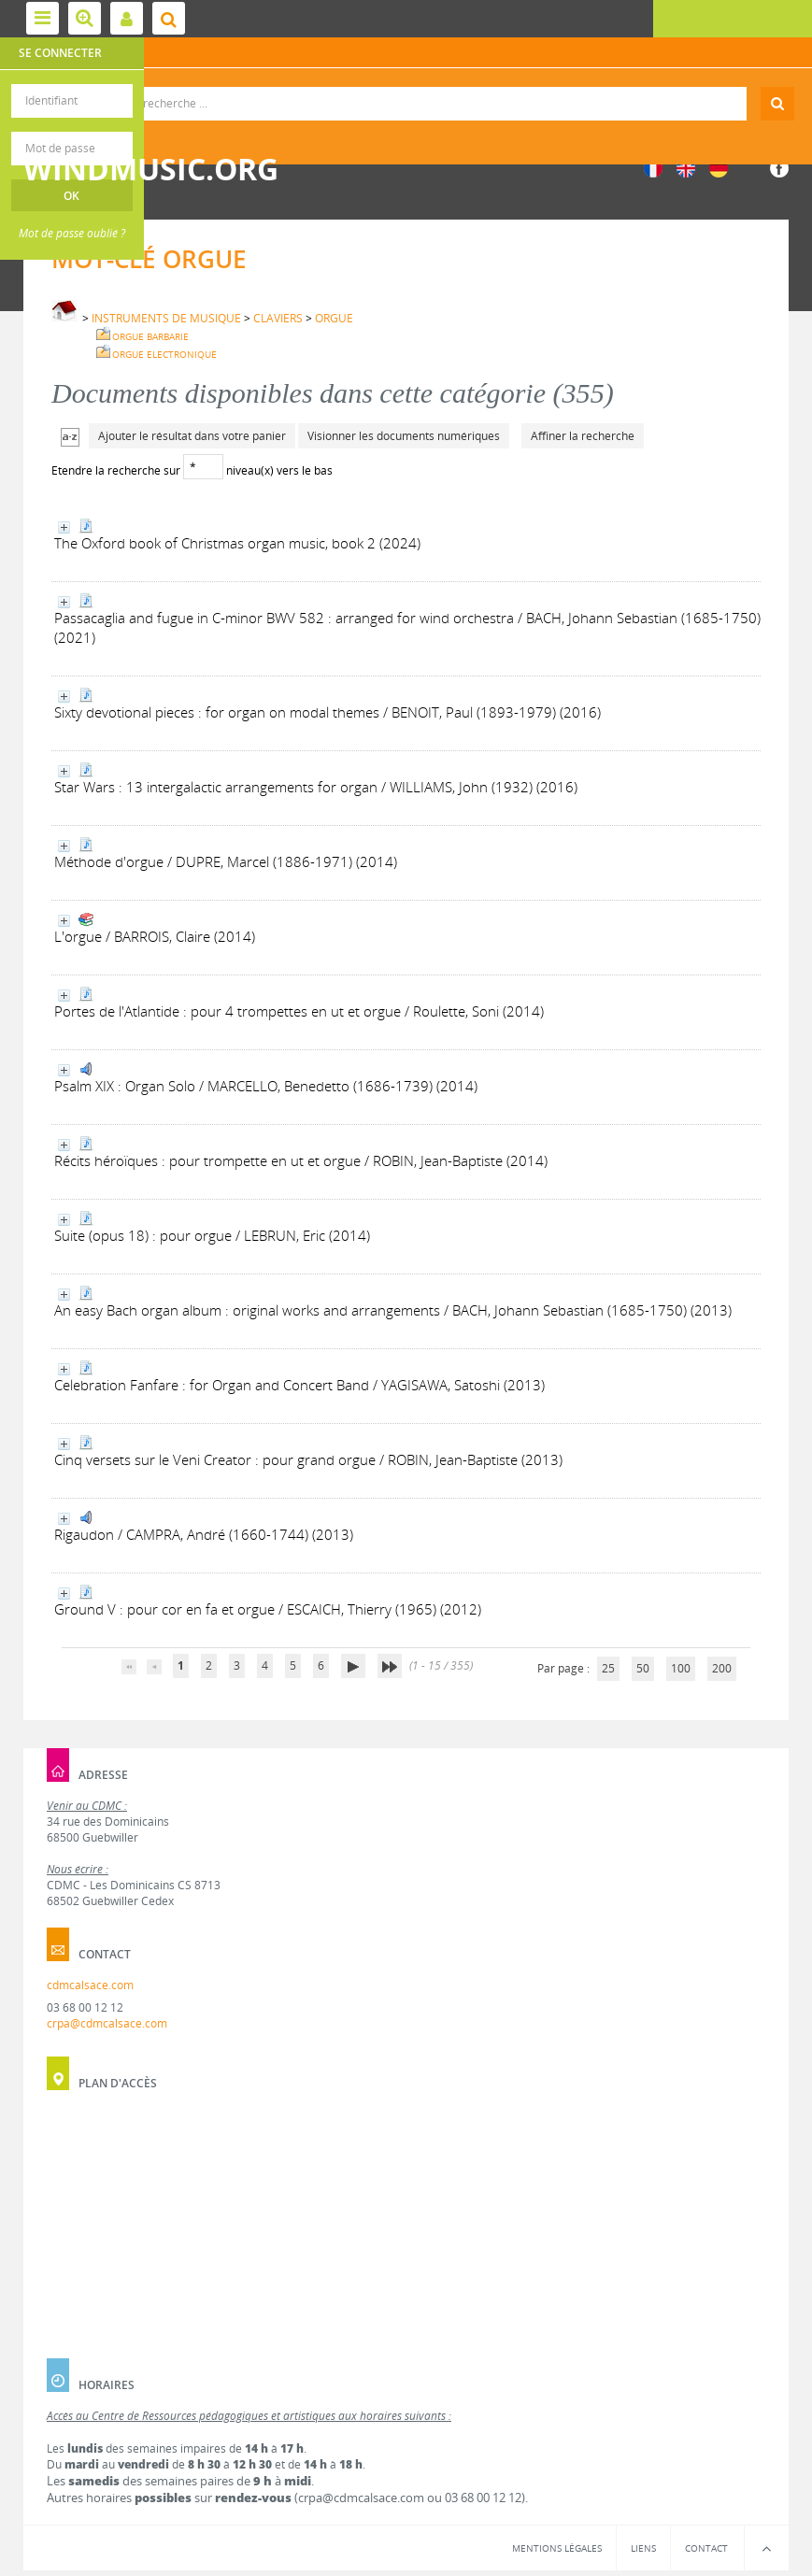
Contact (706, 2548)
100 (681, 1668)
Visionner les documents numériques (403, 436)
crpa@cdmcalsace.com (107, 2023)
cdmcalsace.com (90, 1985)
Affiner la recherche (582, 436)
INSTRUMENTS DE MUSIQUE (166, 318)
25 (608, 1668)
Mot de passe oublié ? (72, 233)
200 (722, 1668)
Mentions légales (557, 2548)
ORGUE (334, 318)
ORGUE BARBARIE (150, 336)
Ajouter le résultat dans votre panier (192, 436)
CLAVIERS (278, 318)
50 (642, 1668)
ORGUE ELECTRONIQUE (164, 354)
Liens (643, 2548)
